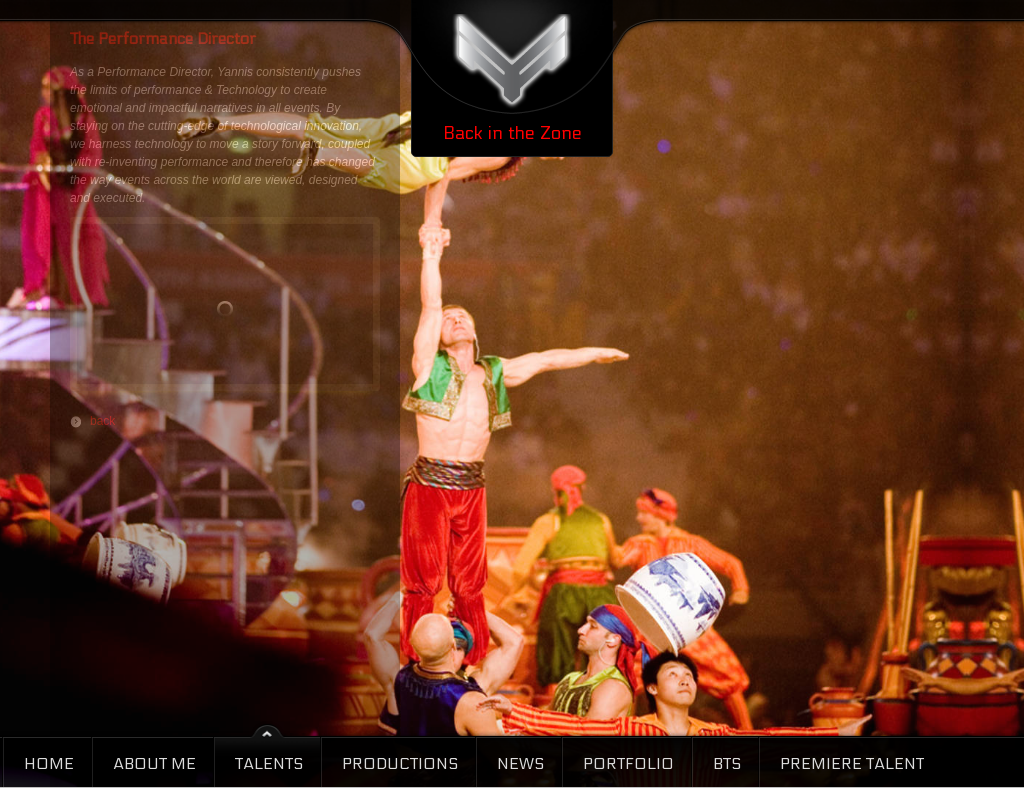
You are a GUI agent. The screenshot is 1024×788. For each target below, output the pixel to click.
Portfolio (628, 763)
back (102, 421)
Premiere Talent (852, 763)
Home (49, 763)
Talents (269, 763)
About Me (154, 763)
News (520, 763)
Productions (400, 763)
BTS (727, 763)
